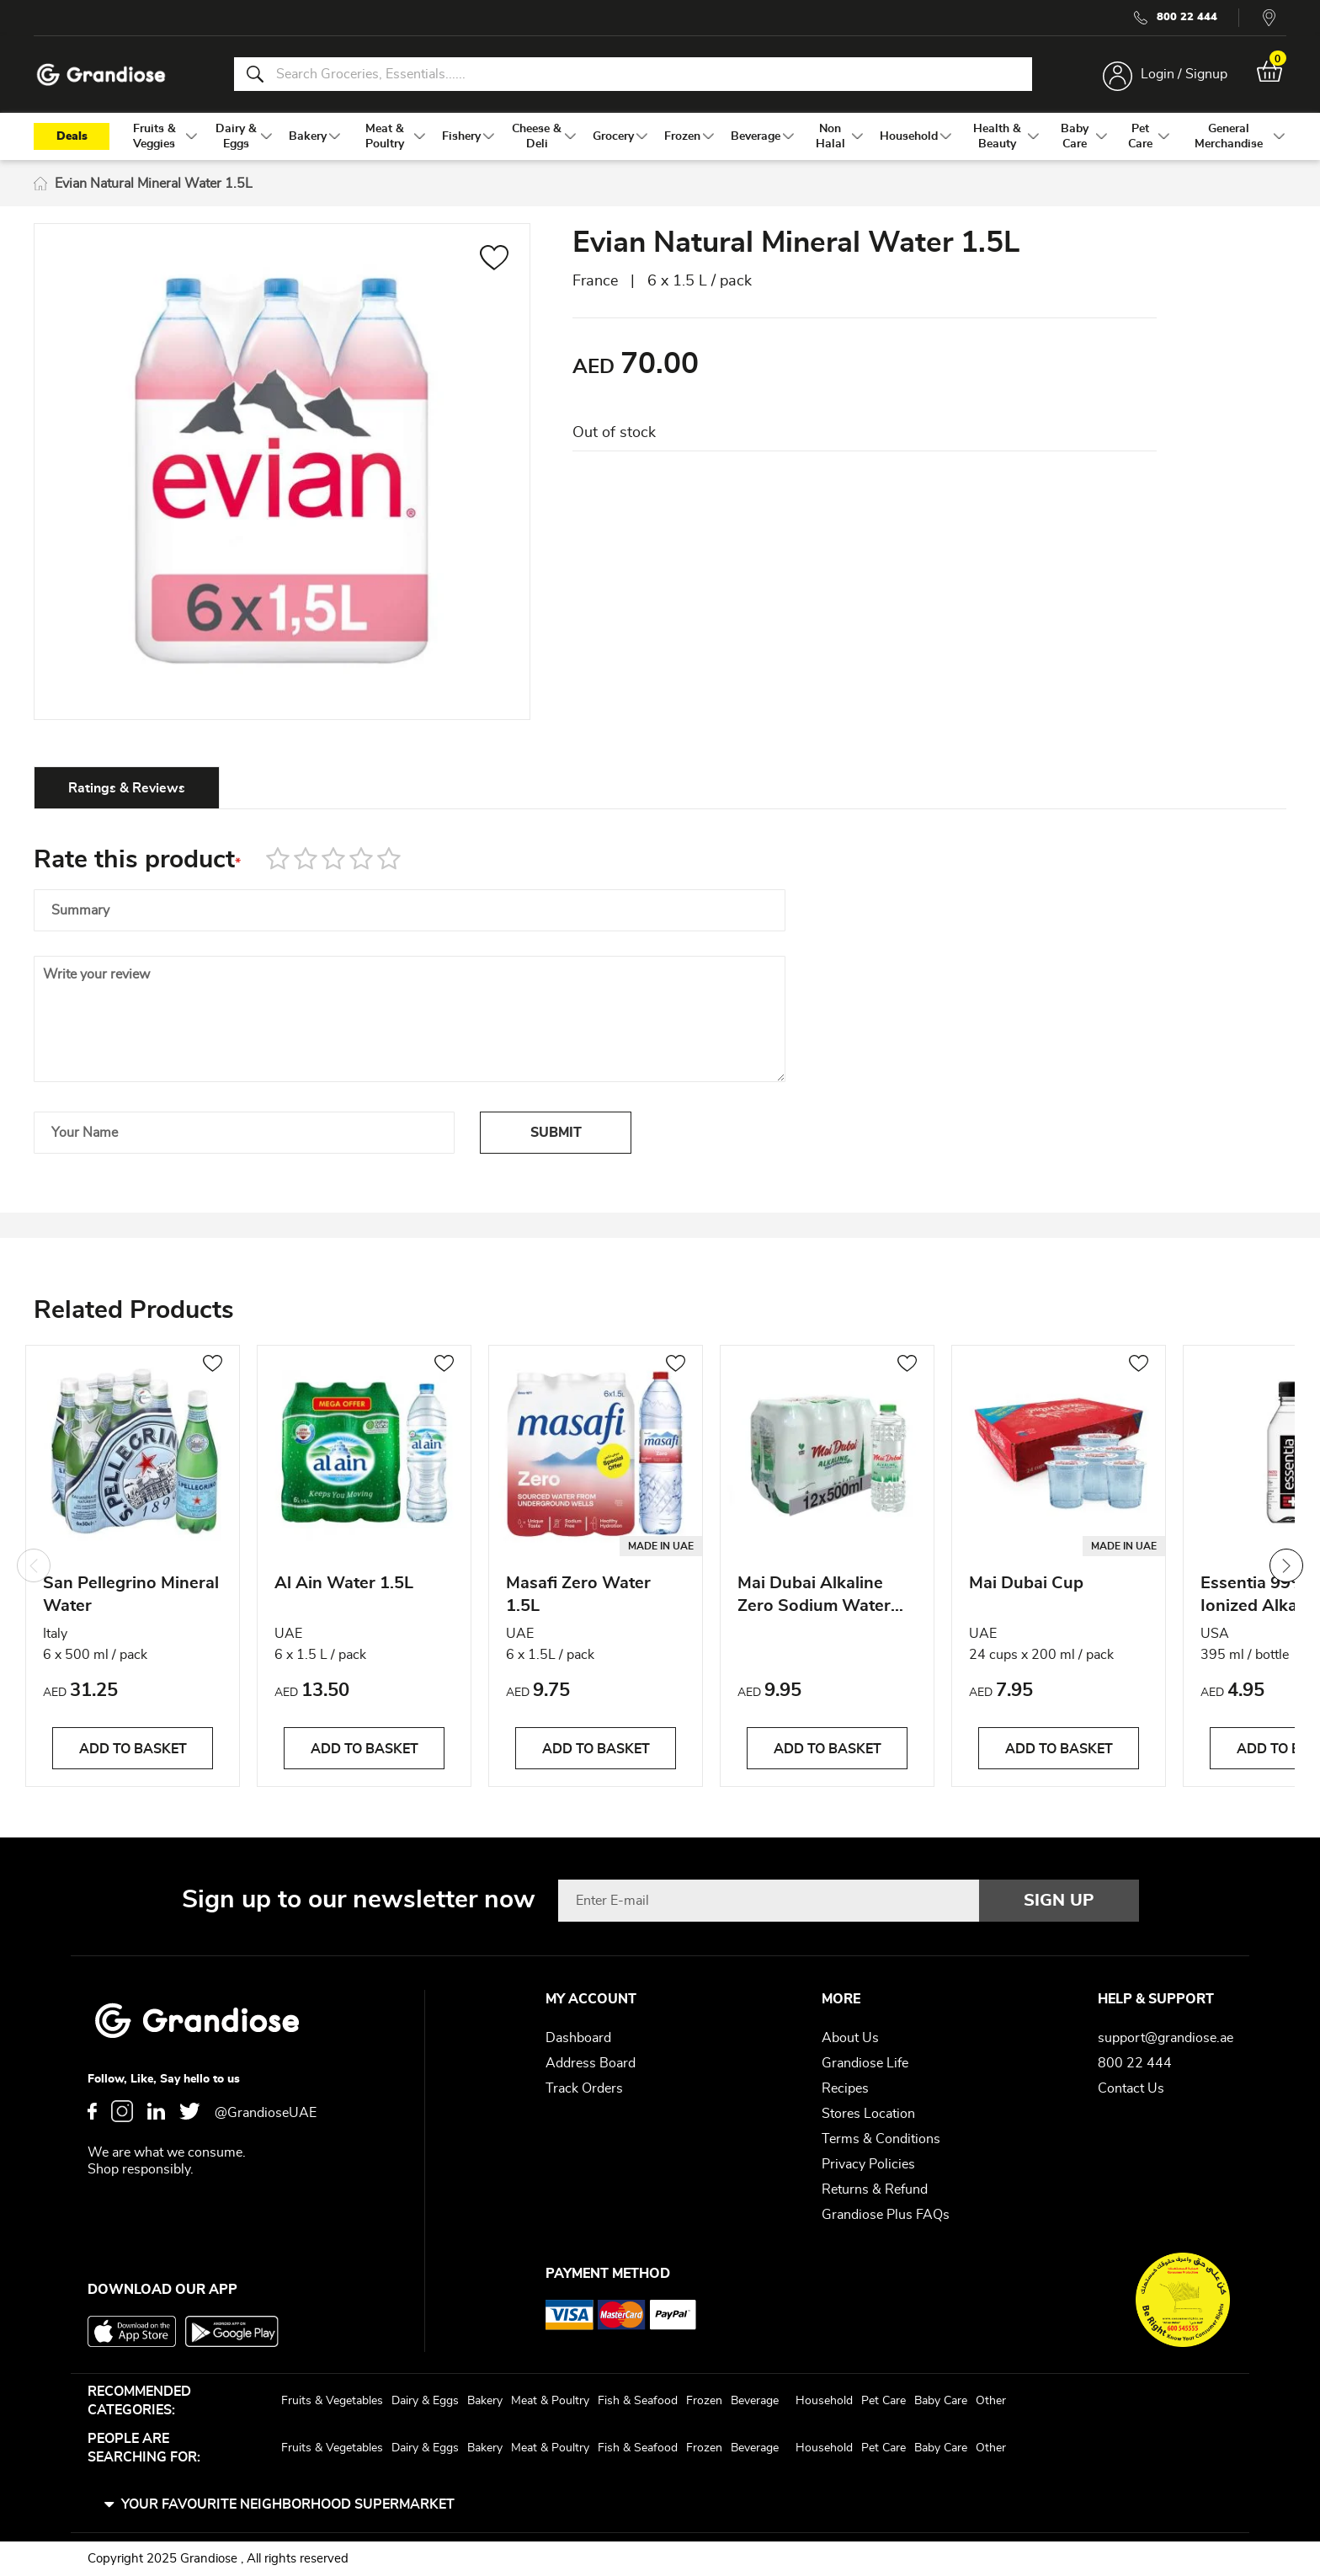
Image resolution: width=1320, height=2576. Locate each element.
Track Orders (584, 2088)
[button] (494, 260)
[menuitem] (154, 136)
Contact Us (1131, 2088)
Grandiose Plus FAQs (886, 2214)
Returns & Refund (875, 2189)
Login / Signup (1184, 74)
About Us (850, 2038)
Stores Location (868, 2113)
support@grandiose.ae (1165, 2038)
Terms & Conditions (881, 2139)
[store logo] (101, 74)
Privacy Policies (868, 2164)
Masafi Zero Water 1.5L (578, 1594)
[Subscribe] (1059, 1901)
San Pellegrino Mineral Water (131, 1594)
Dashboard (578, 2038)
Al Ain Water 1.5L (343, 1583)
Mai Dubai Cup (1026, 1583)
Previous (34, 1565)
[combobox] (633, 74)
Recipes (845, 2088)
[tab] (127, 787)
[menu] (660, 136)
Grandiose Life (865, 2063)
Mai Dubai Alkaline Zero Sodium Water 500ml (814, 1597)
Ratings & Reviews (126, 788)
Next (1286, 1565)
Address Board (591, 2063)
